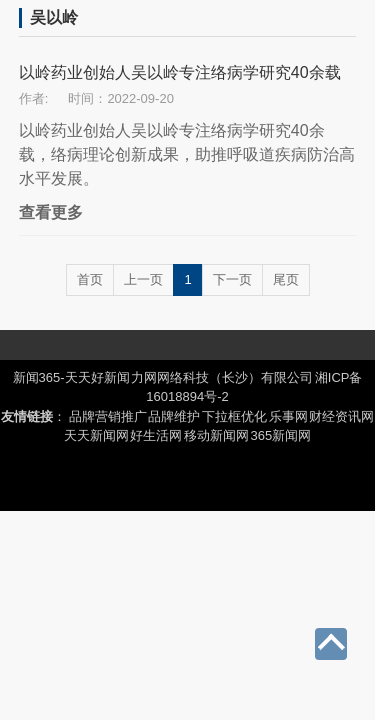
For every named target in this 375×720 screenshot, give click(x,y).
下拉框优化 (234, 416)
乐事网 (288, 416)
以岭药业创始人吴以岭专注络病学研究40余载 (180, 72)
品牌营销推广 (108, 416)
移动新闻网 (216, 435)
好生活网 (156, 435)
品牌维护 (174, 416)
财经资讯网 (341, 416)
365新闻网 (281, 435)
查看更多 (51, 212)
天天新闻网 (96, 435)
